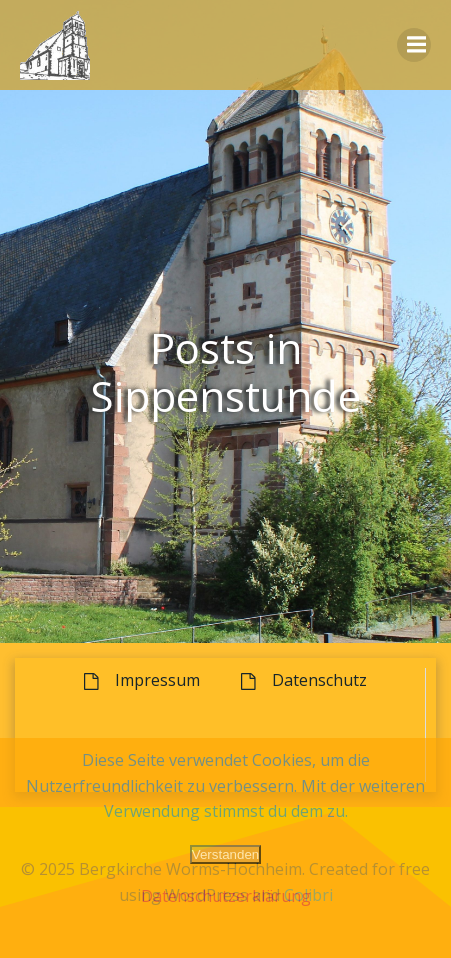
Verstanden (225, 854)
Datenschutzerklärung (226, 896)
